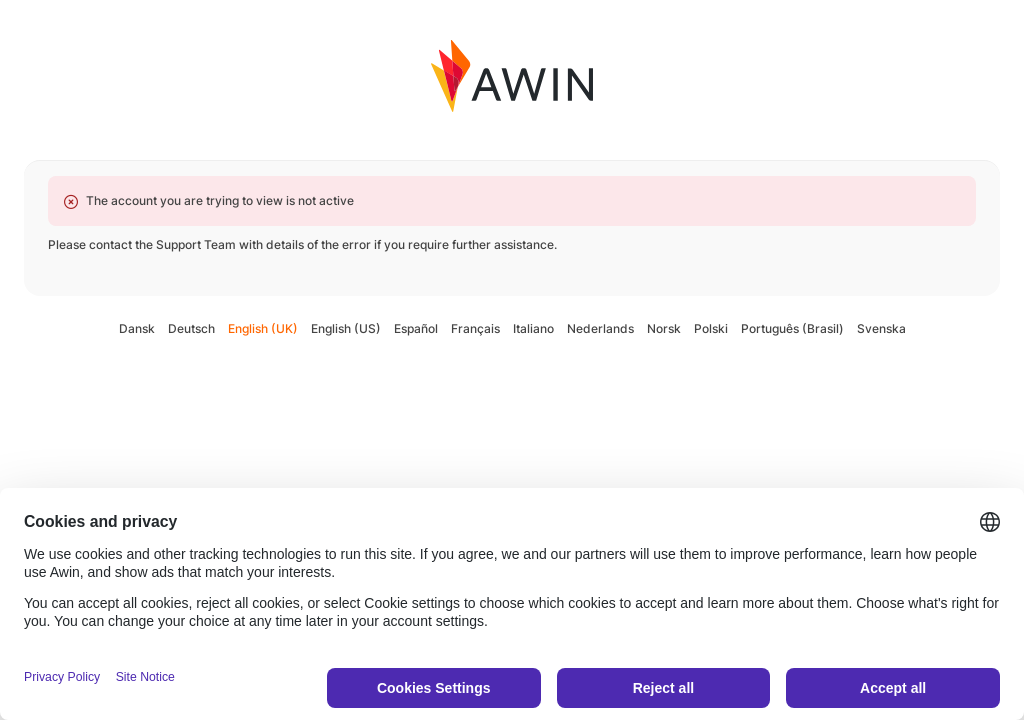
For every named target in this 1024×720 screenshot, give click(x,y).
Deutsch (191, 328)
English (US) (346, 328)
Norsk (664, 328)
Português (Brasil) (792, 328)
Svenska (881, 328)
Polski (711, 328)
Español (416, 328)
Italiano (533, 328)
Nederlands (600, 328)
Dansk (137, 328)
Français (475, 328)
